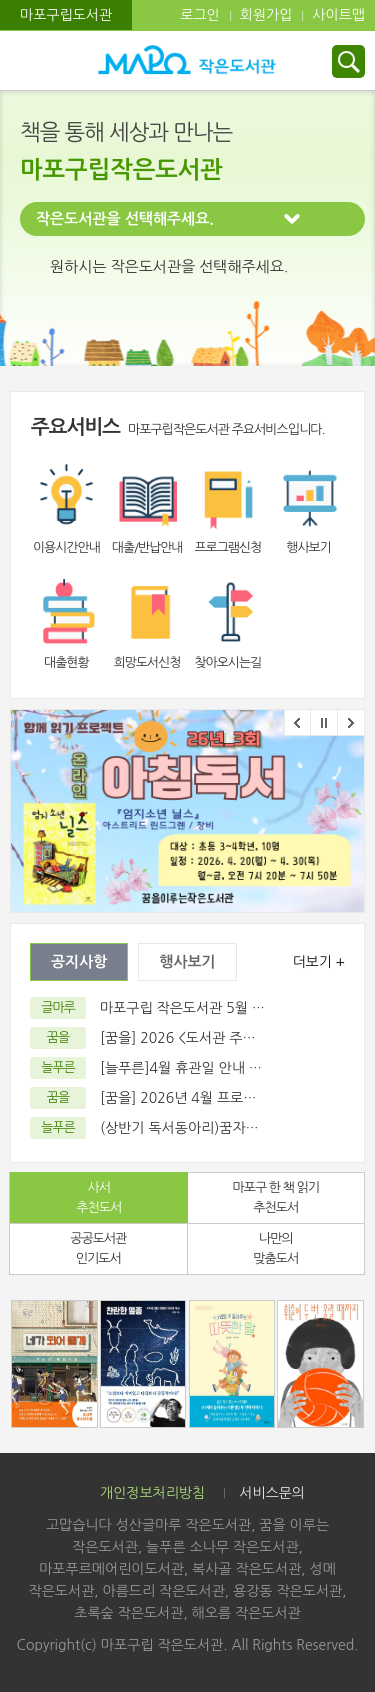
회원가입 (266, 15)
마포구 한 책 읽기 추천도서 (276, 1197)
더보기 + (318, 962)
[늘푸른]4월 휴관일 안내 (172, 1068)
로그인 (199, 15)
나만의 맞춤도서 (275, 1248)
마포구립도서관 (66, 15)
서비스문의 (272, 1493)
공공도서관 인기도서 (98, 1248)
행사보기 (187, 961)
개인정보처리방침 (152, 1493)
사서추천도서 (98, 1197)
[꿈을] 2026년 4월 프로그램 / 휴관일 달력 (226, 1098)
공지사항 (79, 961)
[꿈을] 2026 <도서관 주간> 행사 (197, 1038)
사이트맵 (338, 15)
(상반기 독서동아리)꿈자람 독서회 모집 (216, 1128)
